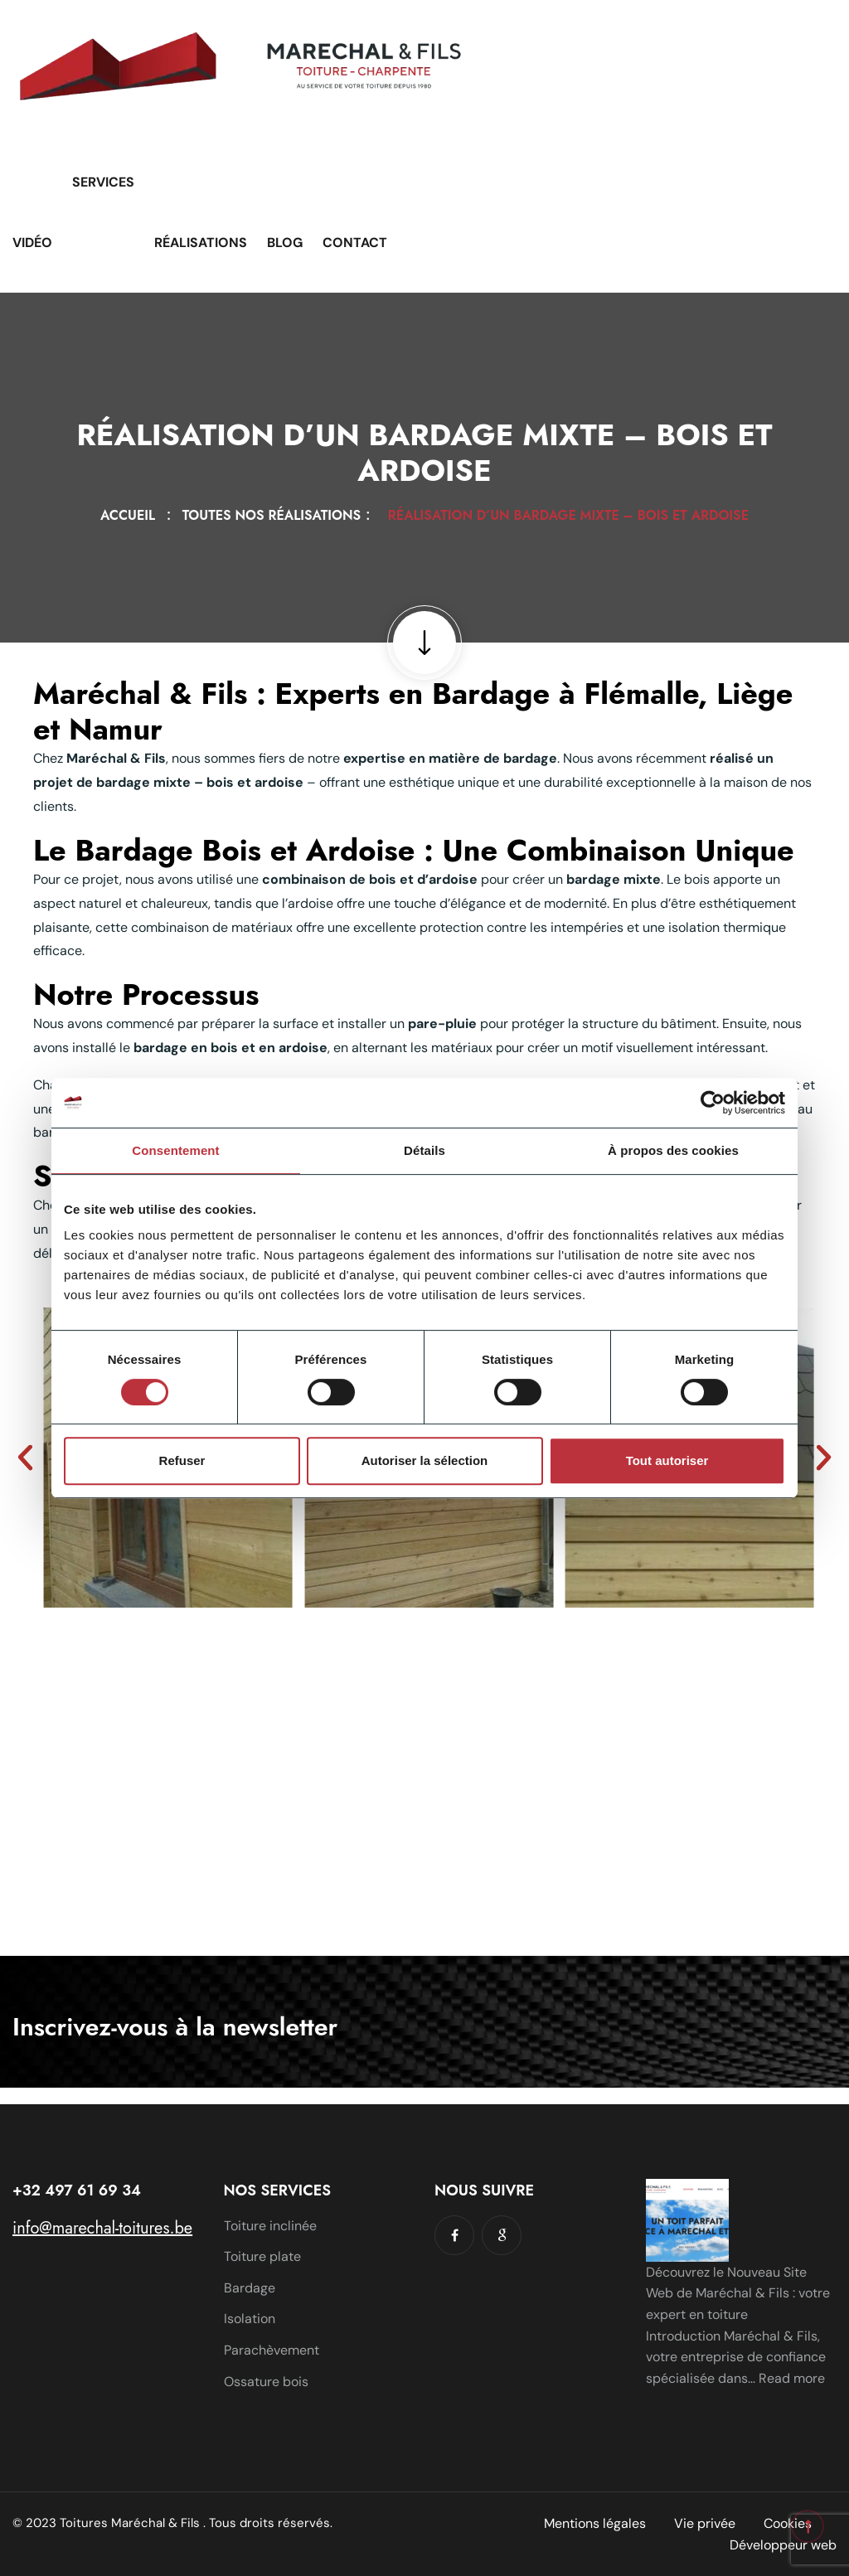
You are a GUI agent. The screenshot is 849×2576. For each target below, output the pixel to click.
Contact (355, 242)
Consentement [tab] (175, 1150)
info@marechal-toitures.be (102, 2228)
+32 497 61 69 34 (76, 2190)
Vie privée (704, 2523)
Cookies (788, 2523)
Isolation (249, 2318)
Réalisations (200, 242)
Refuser (182, 1460)
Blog (285, 242)
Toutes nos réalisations (275, 515)
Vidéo (32, 242)
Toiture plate (262, 2256)
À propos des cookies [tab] (673, 1150)
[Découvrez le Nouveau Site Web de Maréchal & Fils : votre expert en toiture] (687, 2220)
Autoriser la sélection (424, 1460)
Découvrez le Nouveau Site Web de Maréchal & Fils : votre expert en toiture (738, 2293)
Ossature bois (266, 2381)
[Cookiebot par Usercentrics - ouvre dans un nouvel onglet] (712, 1102)
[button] (25, 1457)
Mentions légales (595, 2523)
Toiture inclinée (270, 2225)
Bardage (249, 2288)
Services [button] (103, 182)
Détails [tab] (424, 1150)
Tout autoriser (667, 1460)
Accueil (131, 515)
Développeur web (783, 2545)
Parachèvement (271, 2350)
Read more (792, 2377)
